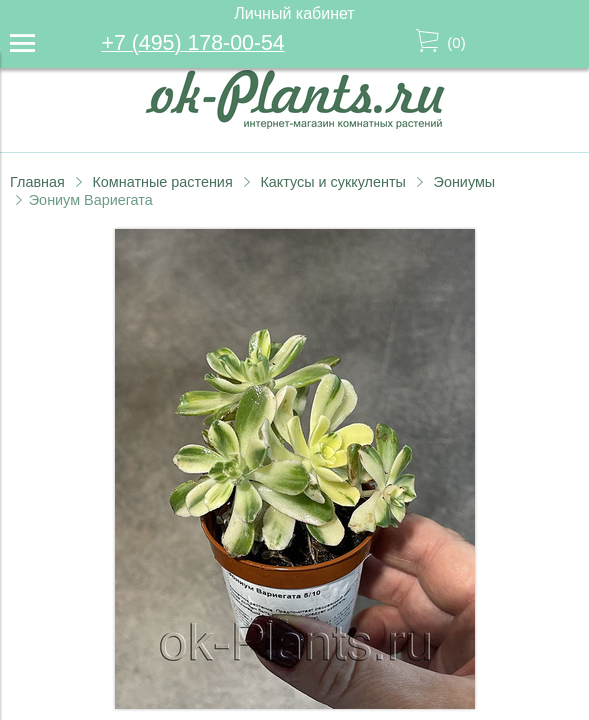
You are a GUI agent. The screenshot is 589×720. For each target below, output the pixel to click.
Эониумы (465, 182)
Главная (37, 182)
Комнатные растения (162, 182)
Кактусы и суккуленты (333, 182)
